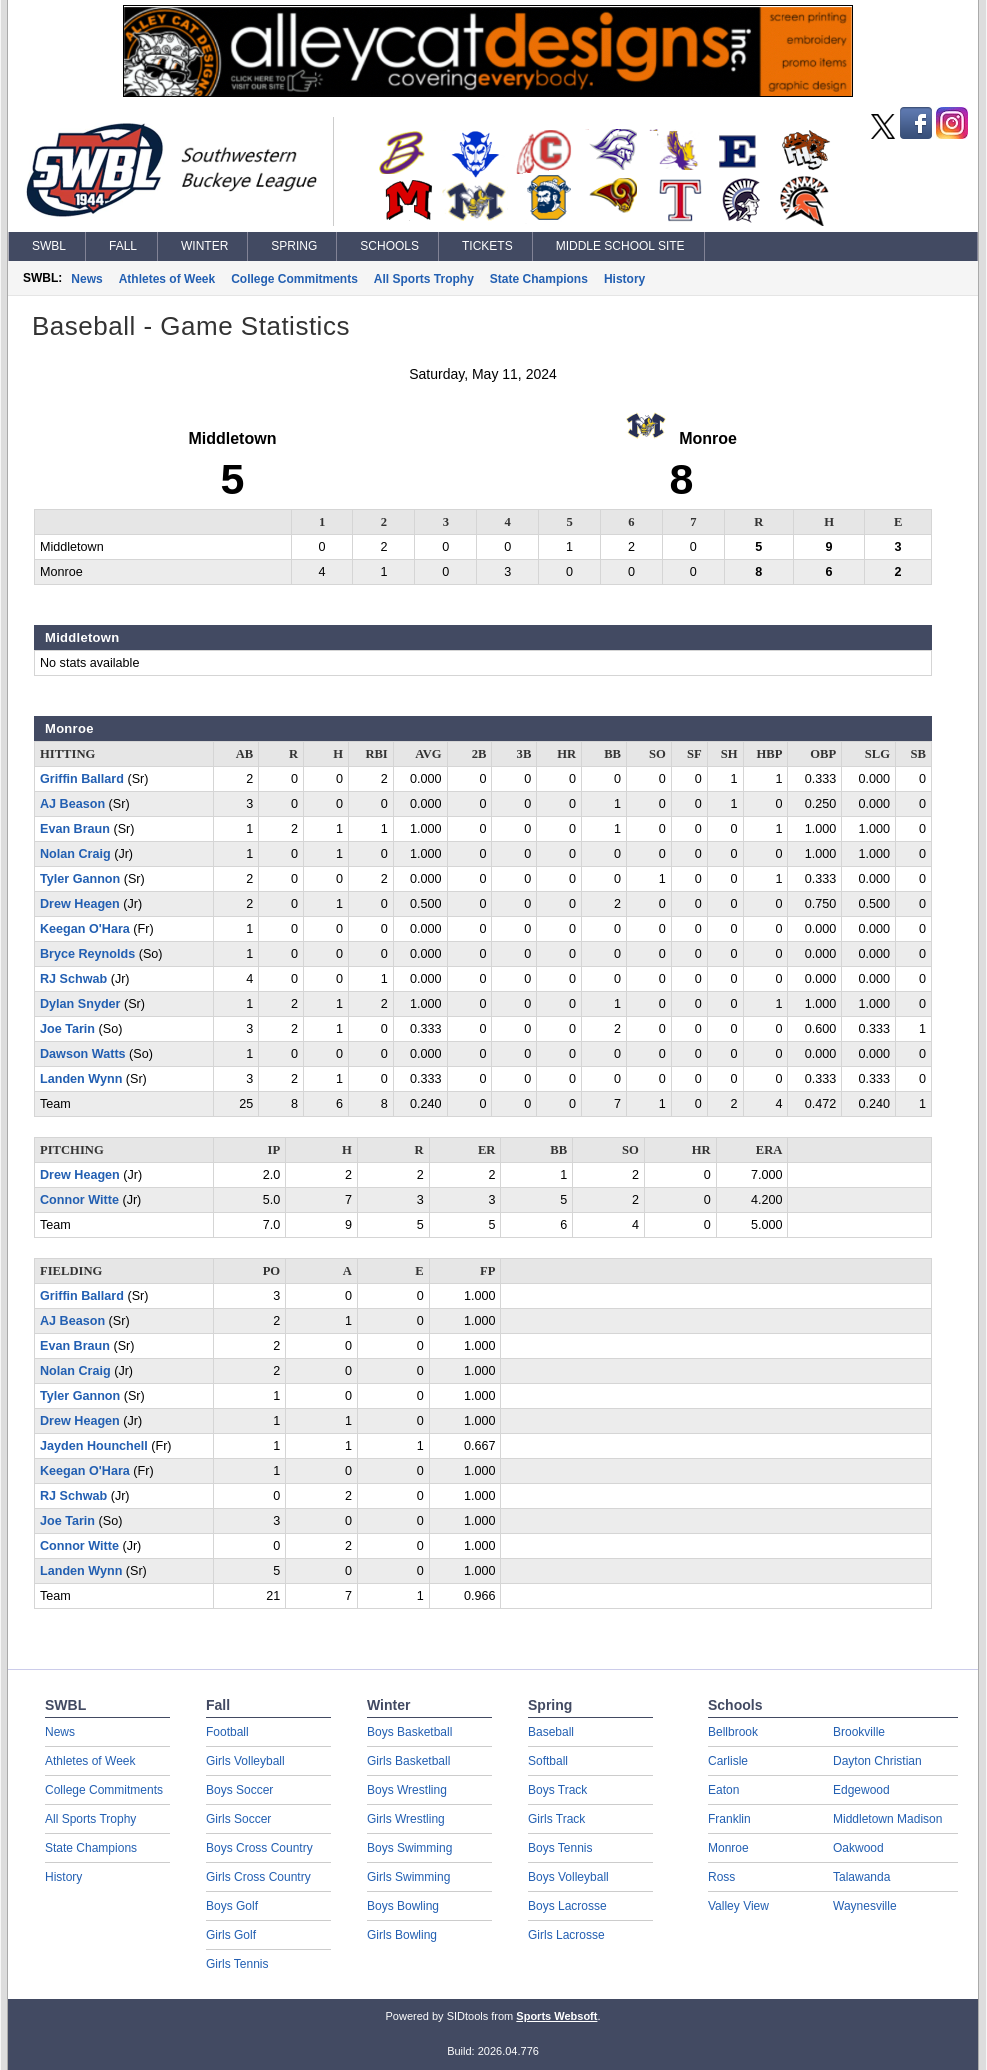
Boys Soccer (239, 1790)
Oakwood (858, 1848)
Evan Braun (75, 829)
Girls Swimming (408, 1877)
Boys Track (557, 1790)
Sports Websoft (556, 2016)
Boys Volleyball (568, 1877)
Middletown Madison (887, 1819)
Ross (721, 1877)
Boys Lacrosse (567, 1906)
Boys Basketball (409, 1732)
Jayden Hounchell (94, 1446)
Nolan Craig (75, 854)
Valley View (738, 1906)
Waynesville (865, 1906)
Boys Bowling (403, 1906)
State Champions (539, 279)
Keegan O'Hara (85, 929)
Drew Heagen (80, 904)
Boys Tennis (560, 1848)
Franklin (729, 1819)
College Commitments (294, 279)
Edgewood (861, 1790)
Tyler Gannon (80, 879)
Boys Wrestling (407, 1790)
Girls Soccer (238, 1819)
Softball (548, 1761)
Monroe (728, 1848)
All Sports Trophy (424, 279)
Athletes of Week (167, 279)
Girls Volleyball (245, 1761)
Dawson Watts (83, 1054)
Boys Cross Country (259, 1848)
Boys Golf (232, 1906)
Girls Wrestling (406, 1819)
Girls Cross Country (258, 1877)
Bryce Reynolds (87, 954)
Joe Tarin (67, 1029)
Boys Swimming (409, 1848)
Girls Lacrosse (566, 1935)
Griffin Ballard (82, 779)
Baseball (551, 1732)
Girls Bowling (402, 1935)
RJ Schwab (73, 979)
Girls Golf (231, 1935)
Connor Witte (79, 1200)
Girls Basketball (408, 1761)
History (624, 279)
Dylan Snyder (80, 1004)
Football (227, 1732)
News (86, 279)
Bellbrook (733, 1732)
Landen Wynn (81, 1079)
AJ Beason (72, 804)
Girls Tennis (237, 1964)
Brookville (859, 1732)
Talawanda (861, 1877)
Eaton (723, 1790)
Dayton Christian (877, 1761)
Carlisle (728, 1761)
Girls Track (556, 1819)
